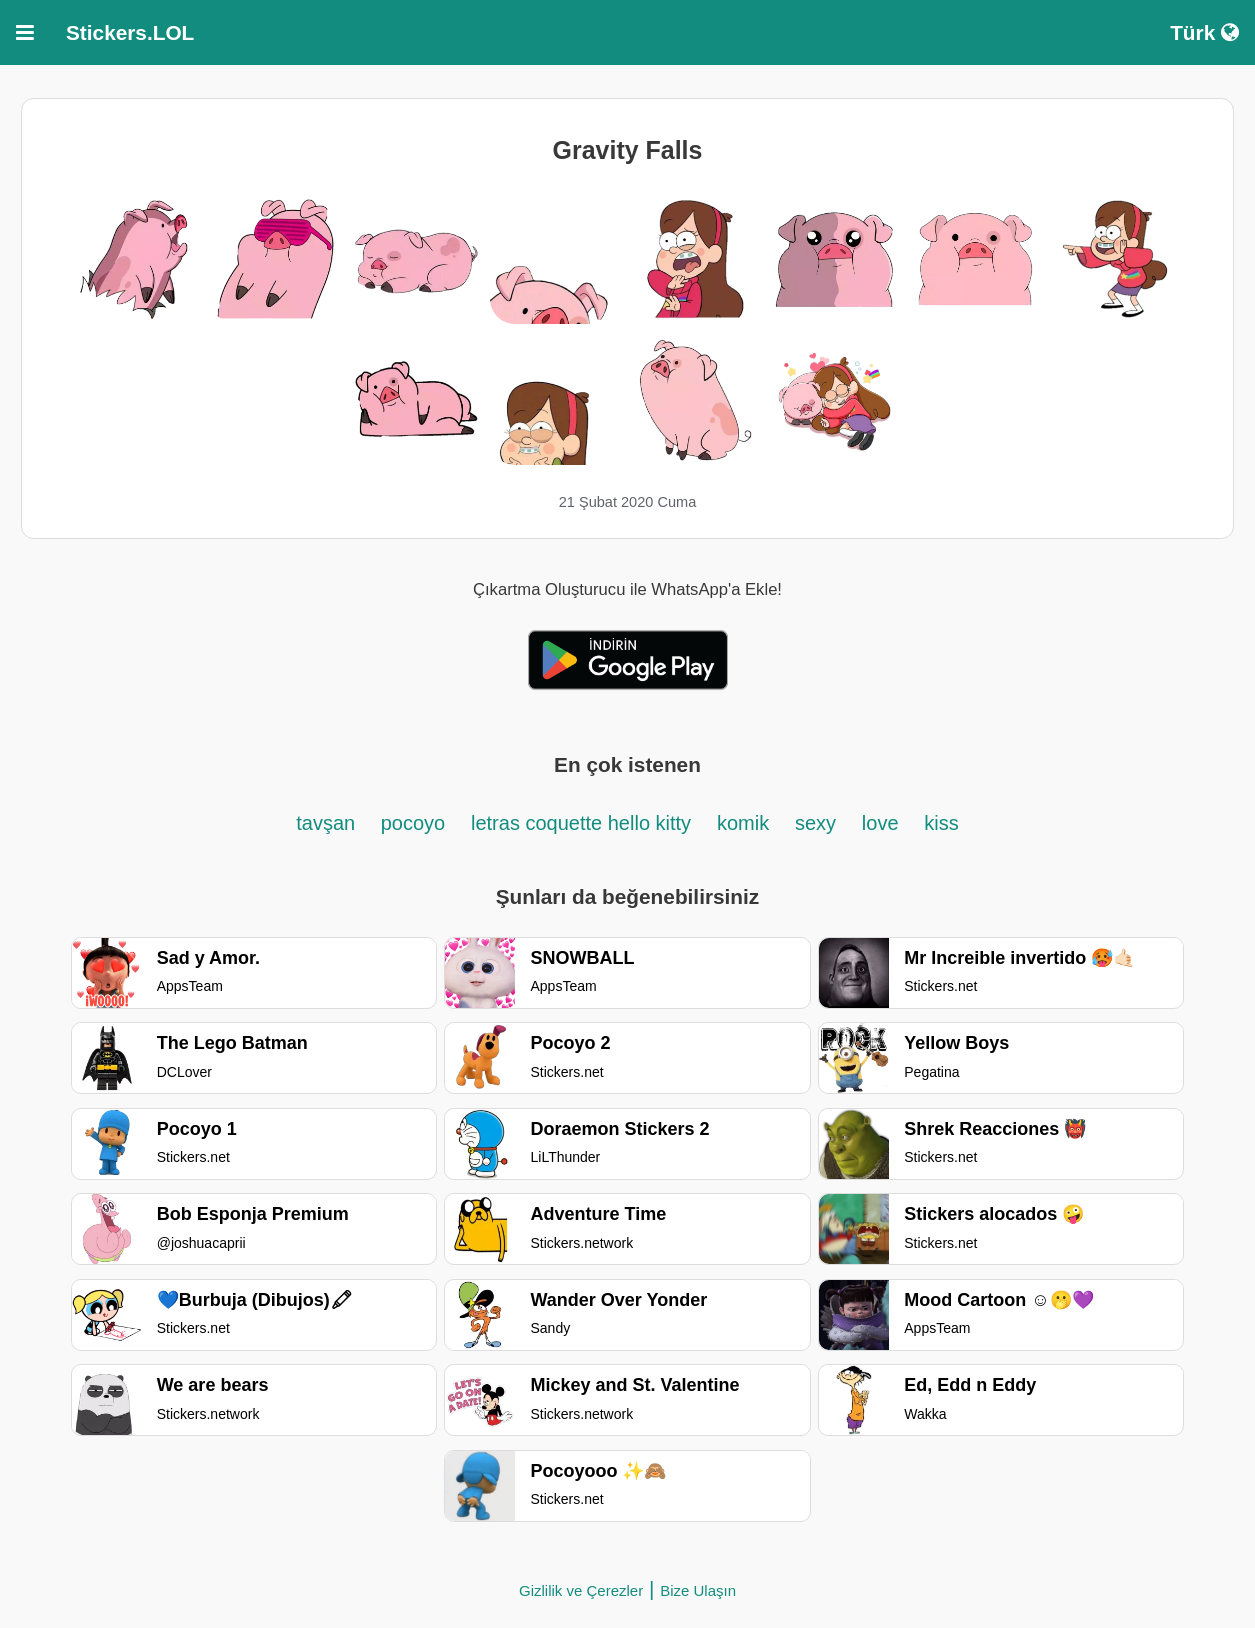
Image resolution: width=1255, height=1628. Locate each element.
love (880, 823)
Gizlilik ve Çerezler (581, 1590)
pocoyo (413, 823)
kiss (941, 823)
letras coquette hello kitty (581, 823)
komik (743, 823)
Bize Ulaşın (698, 1590)
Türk (1204, 32)
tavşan (328, 823)
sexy (815, 823)
